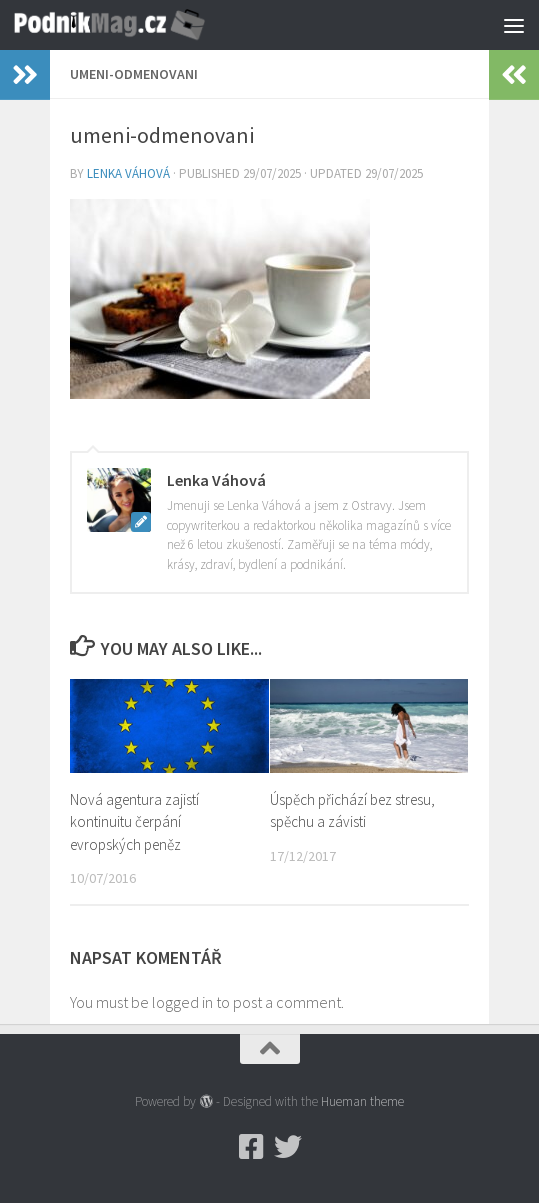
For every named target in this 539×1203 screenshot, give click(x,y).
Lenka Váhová (128, 173)
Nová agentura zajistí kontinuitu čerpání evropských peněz (134, 822)
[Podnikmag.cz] (252, 1147)
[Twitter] (288, 1147)
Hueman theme (362, 1101)
